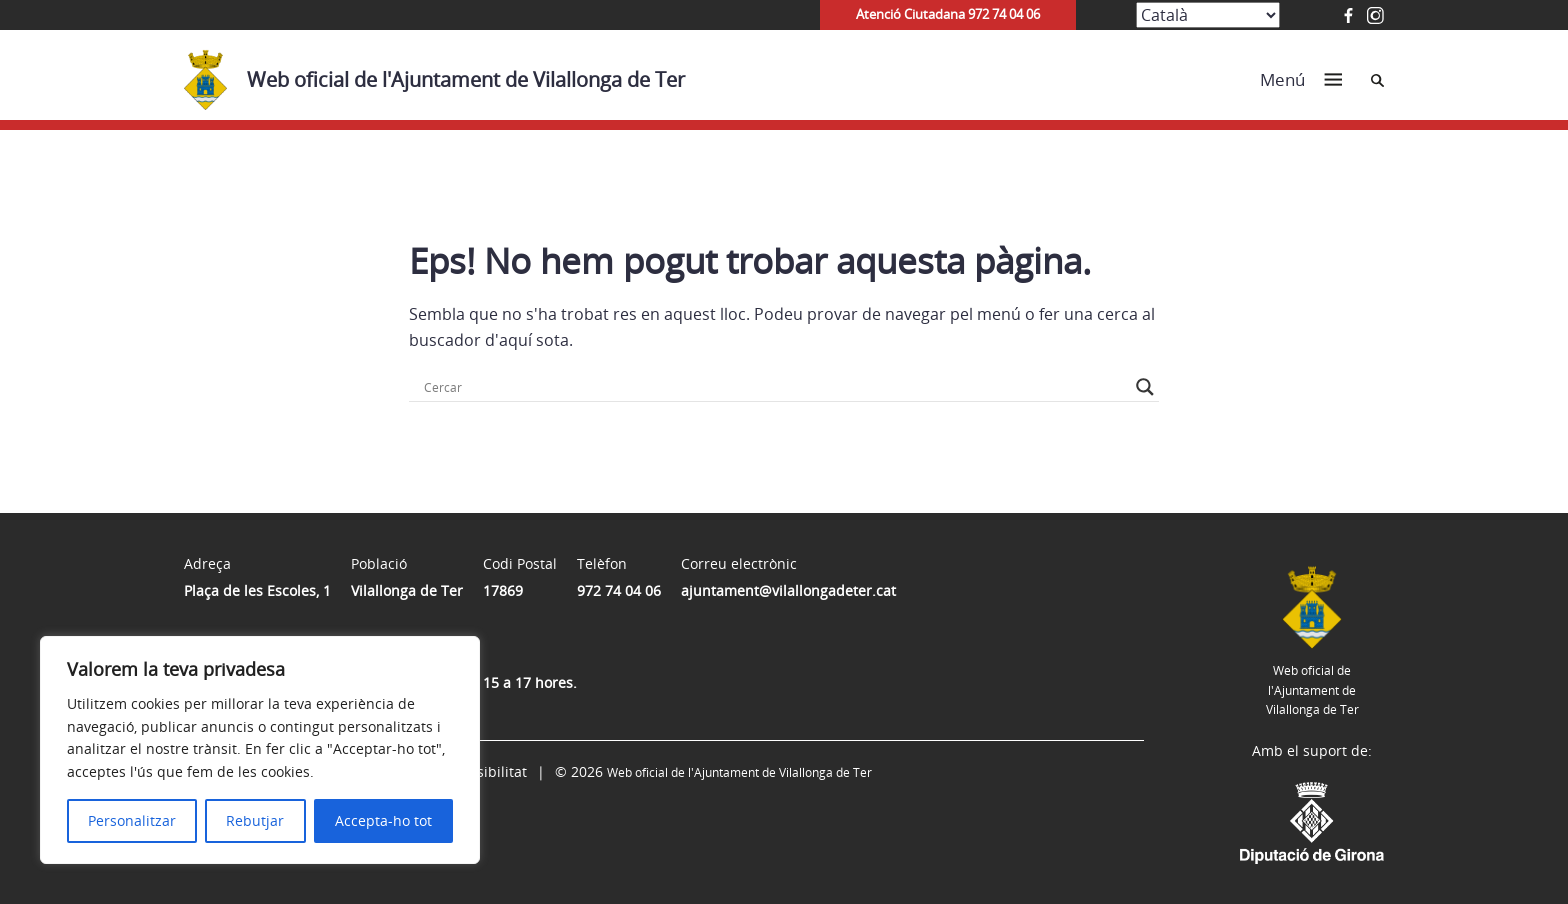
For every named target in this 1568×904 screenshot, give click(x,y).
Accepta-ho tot (383, 820)
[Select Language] (1208, 15)
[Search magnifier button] (1145, 387)
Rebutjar (255, 820)
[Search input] (775, 387)
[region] (260, 750)
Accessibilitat (483, 771)
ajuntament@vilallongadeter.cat (788, 590)
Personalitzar (132, 820)
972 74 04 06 (619, 590)
